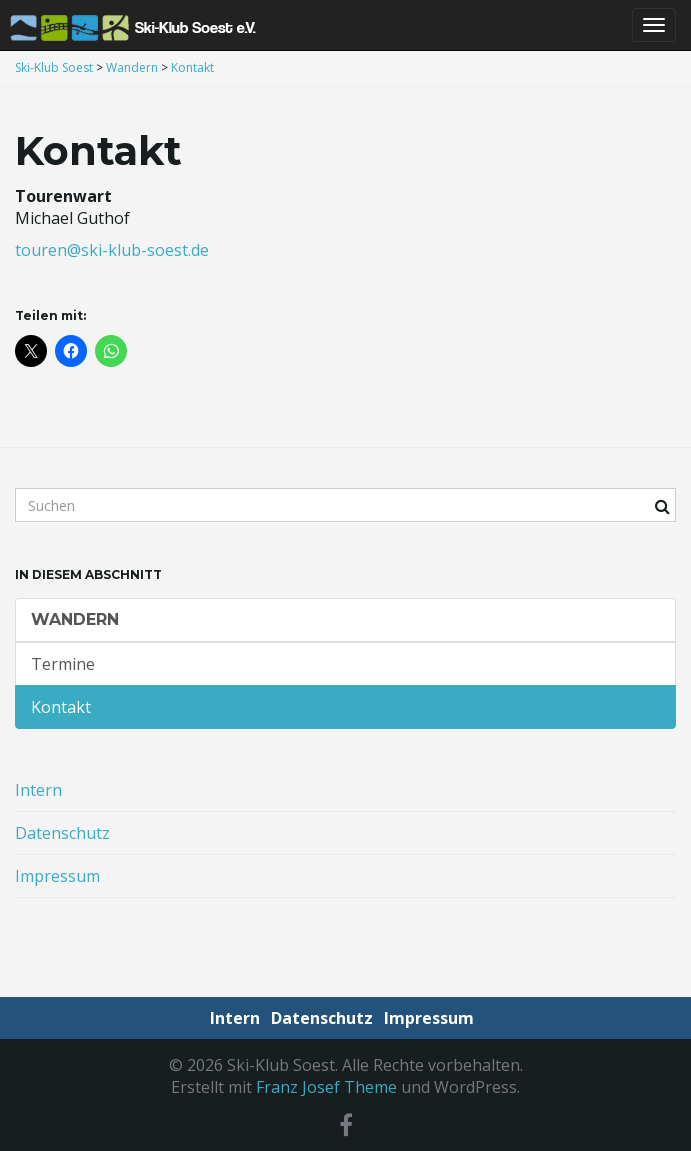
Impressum (57, 876)
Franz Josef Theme (326, 1087)
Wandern (75, 619)
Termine (63, 664)
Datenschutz (62, 833)
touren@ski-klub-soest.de (112, 250)
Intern (38, 790)
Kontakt (61, 707)
